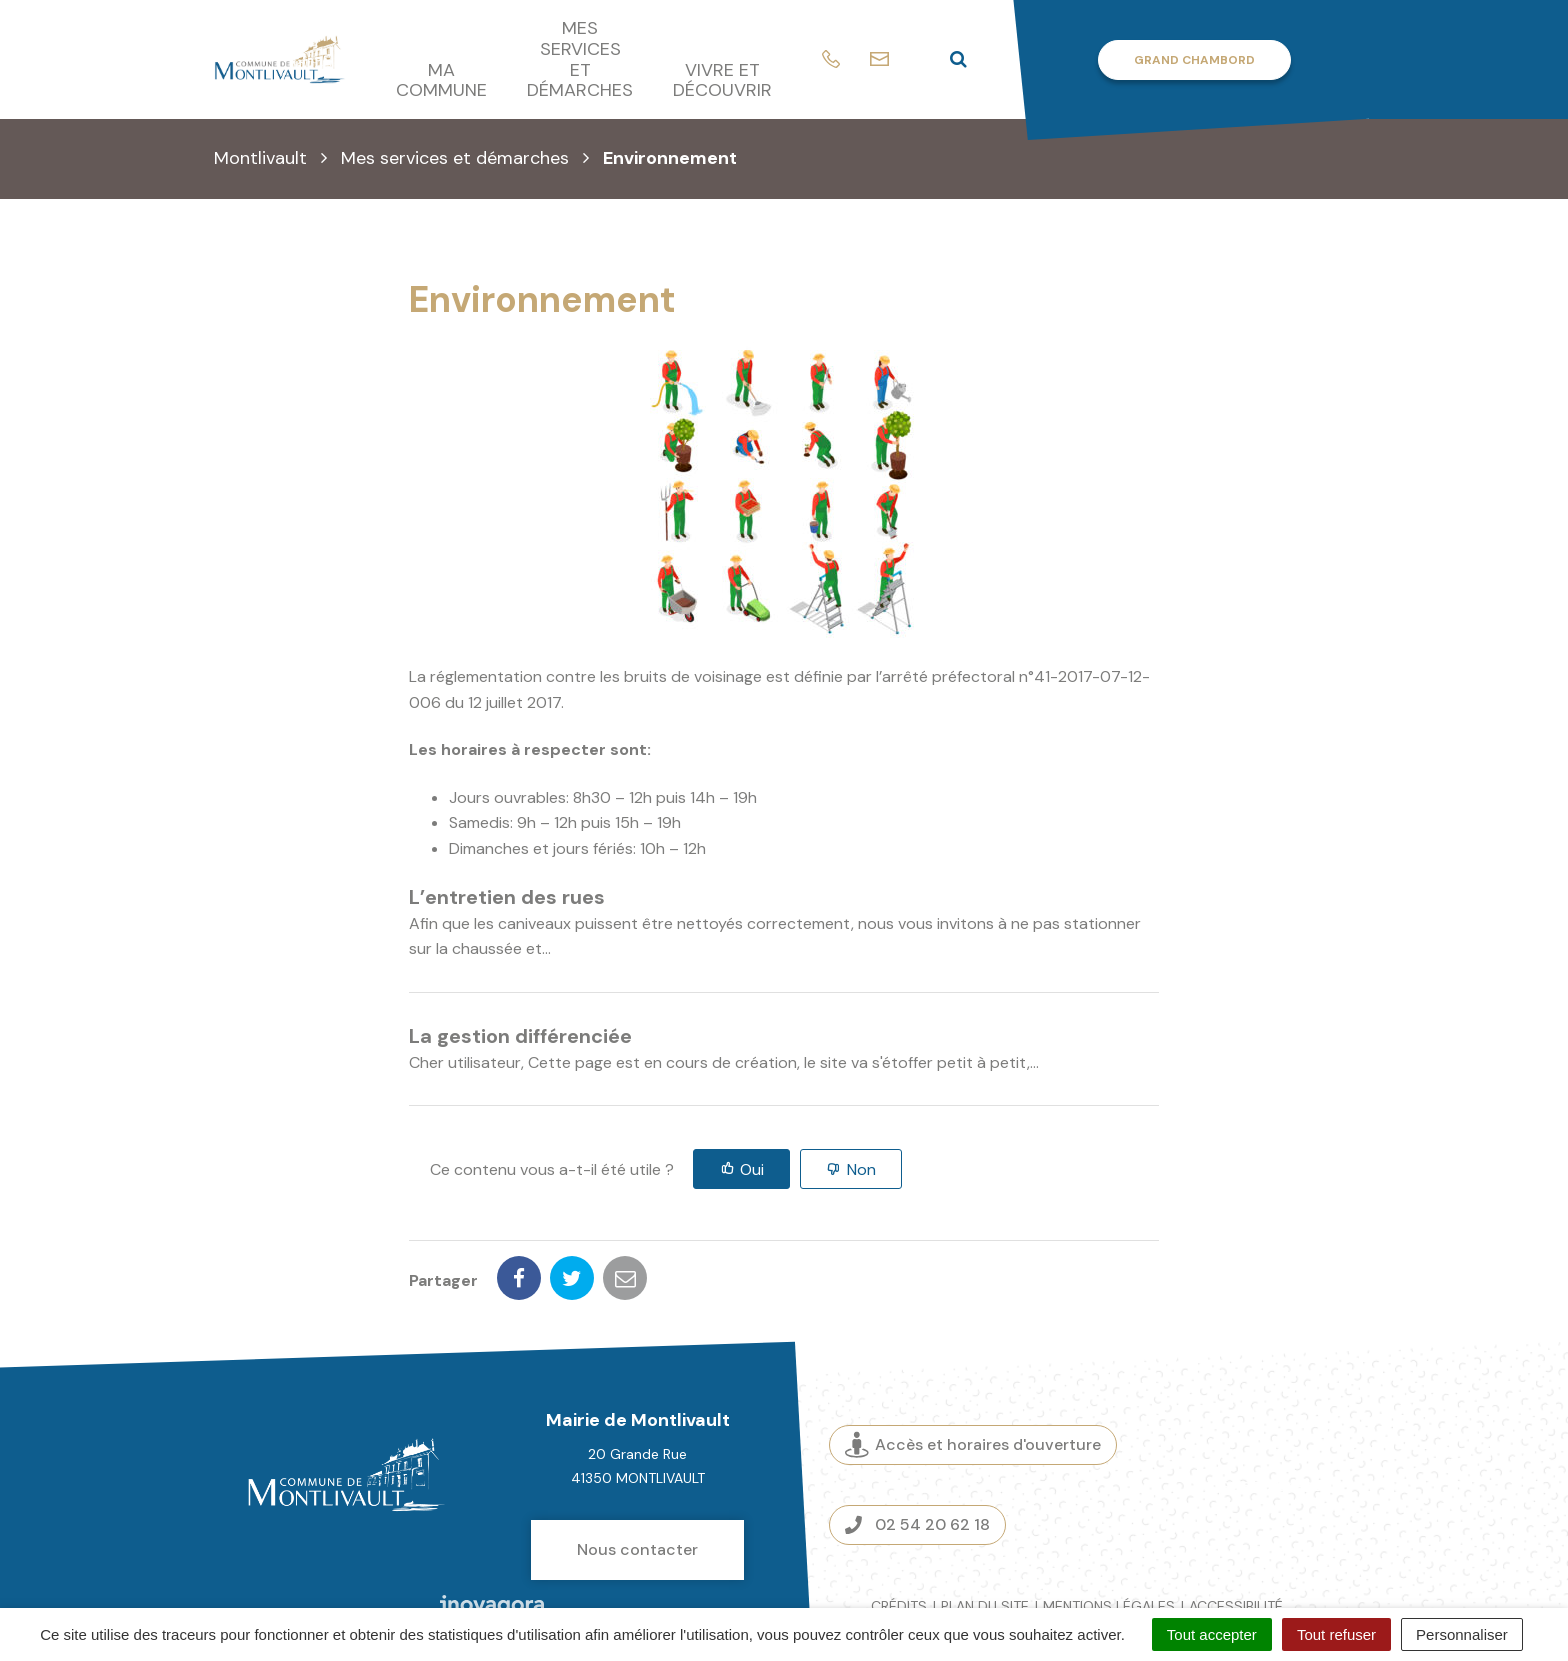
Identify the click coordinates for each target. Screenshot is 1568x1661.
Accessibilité (1236, 1536)
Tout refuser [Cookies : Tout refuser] (1336, 1634)
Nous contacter (637, 1479)
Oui (752, 1169)
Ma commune (441, 80)
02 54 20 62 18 (917, 1454)
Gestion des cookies (1187, 1559)
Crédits (899, 1536)
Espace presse (1271, 1415)
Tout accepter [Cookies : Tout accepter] (1212, 1634)
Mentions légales (1109, 1536)
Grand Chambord (1194, 60)
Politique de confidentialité (992, 1559)
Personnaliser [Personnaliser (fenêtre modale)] (1462, 1634)
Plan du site (985, 1536)
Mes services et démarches (580, 59)
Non (861, 1169)
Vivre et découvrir (722, 80)
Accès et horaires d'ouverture (973, 1375)
